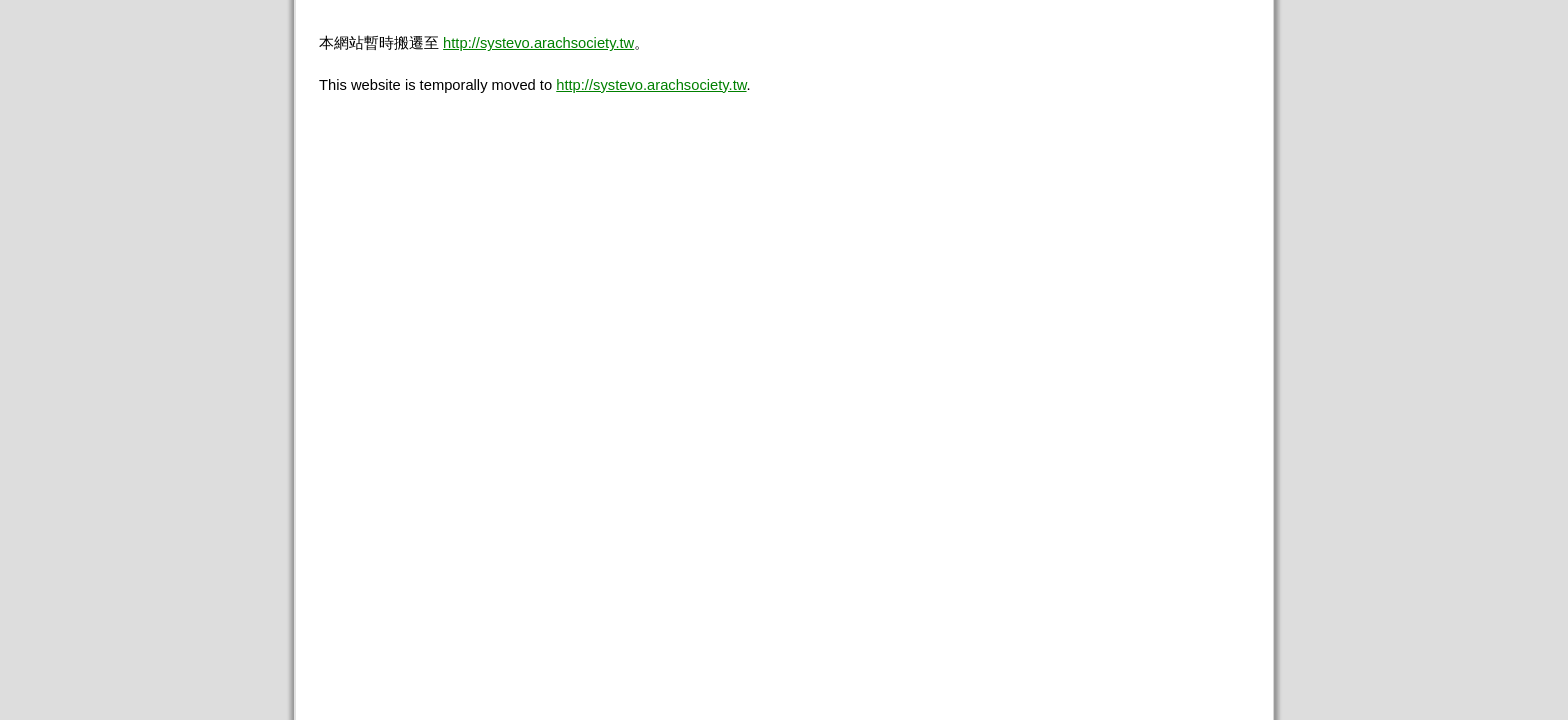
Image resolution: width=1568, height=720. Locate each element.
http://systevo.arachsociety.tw (538, 43)
